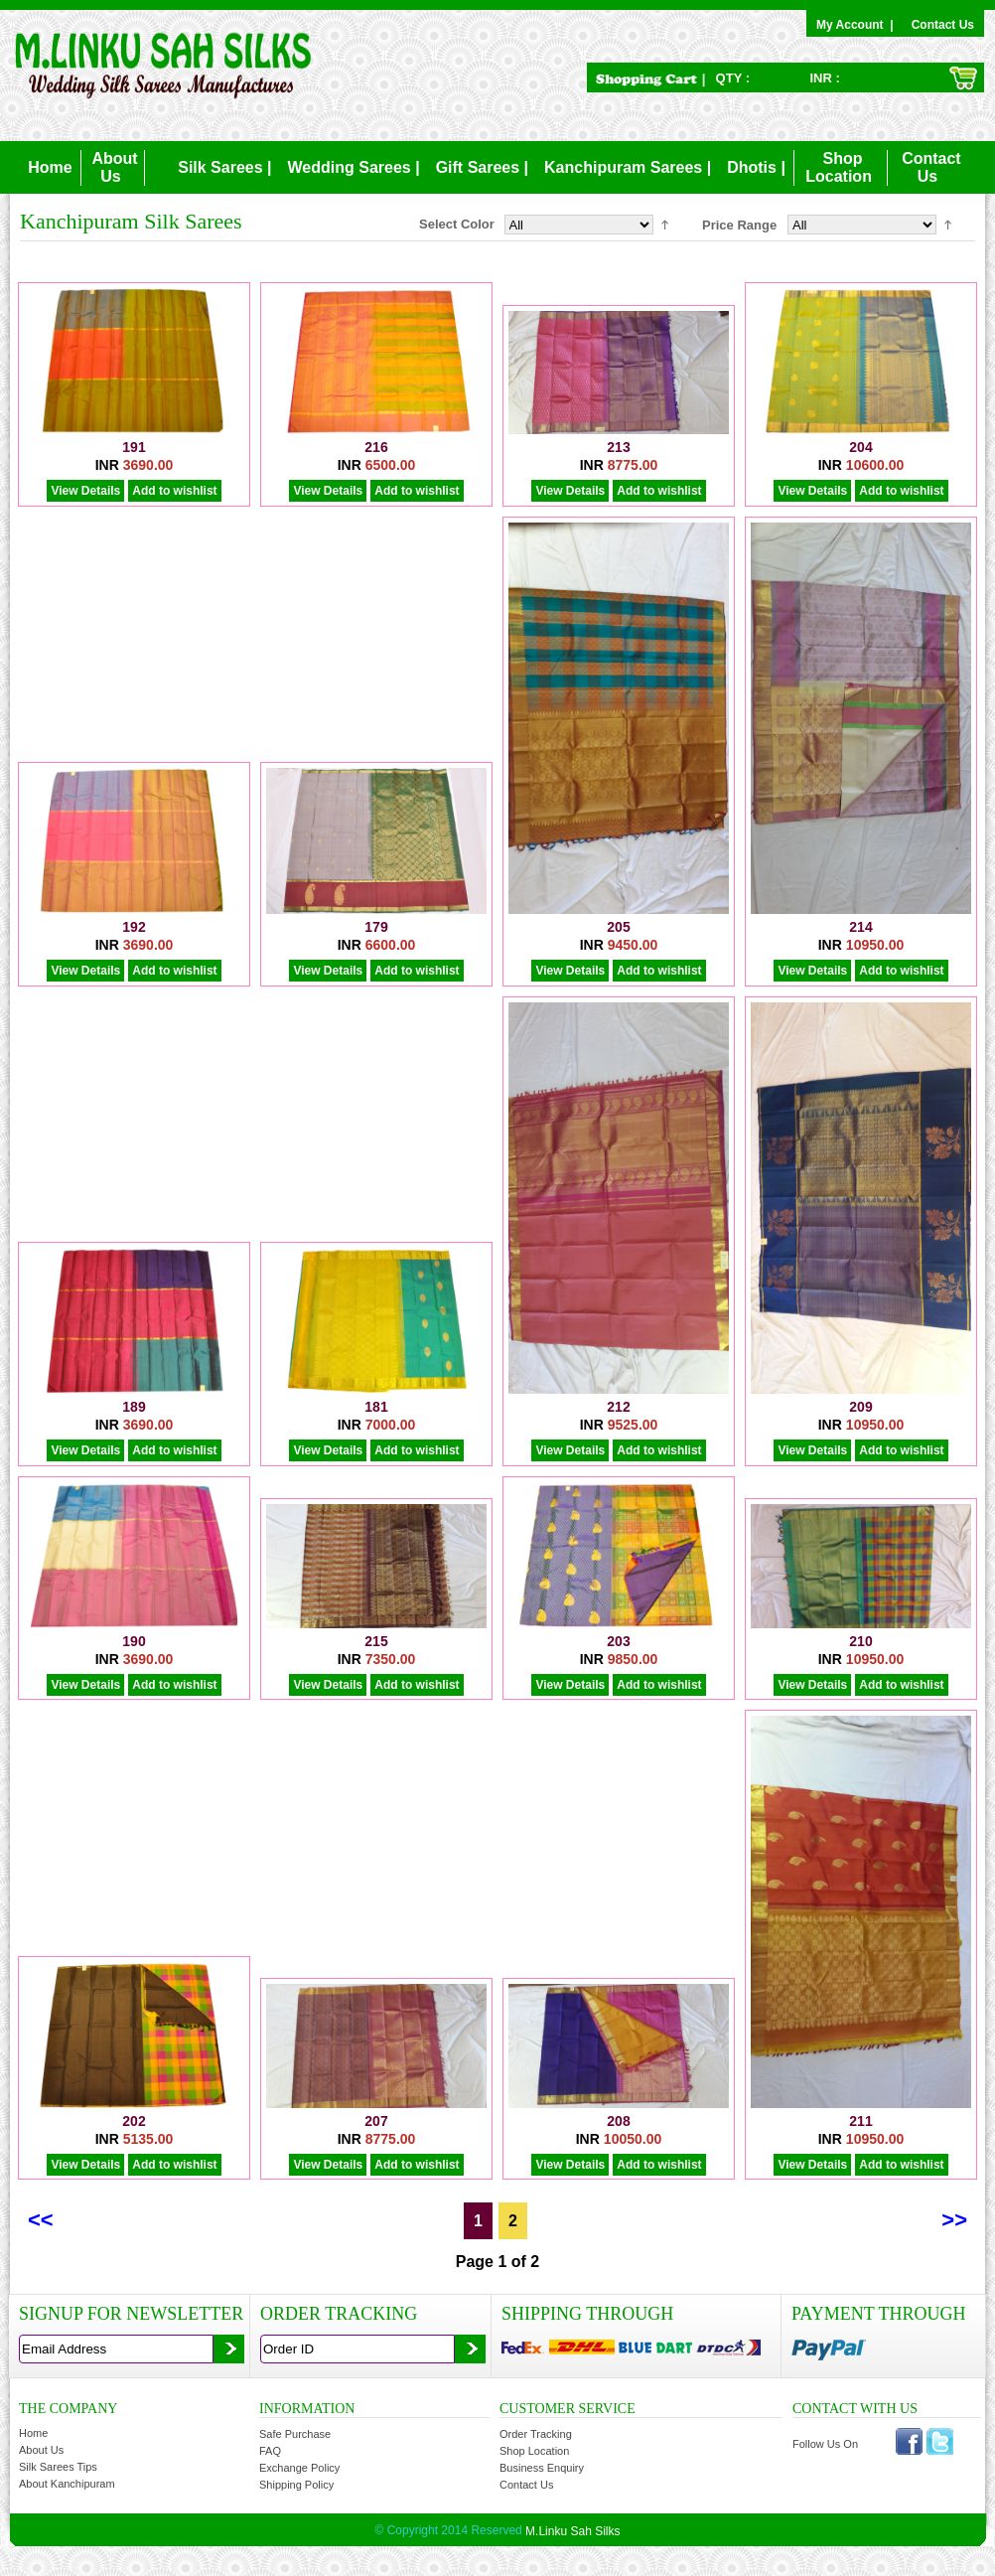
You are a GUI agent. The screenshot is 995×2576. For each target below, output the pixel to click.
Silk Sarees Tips (58, 2467)
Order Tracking (535, 2434)
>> (954, 2219)
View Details (85, 491)
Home (49, 167)
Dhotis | (756, 167)
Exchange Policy (299, 2468)
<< (41, 2219)
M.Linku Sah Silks (572, 2530)
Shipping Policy (296, 2485)
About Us (41, 2450)
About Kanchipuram (67, 2484)
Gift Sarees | (482, 167)
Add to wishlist (174, 491)
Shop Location (534, 2451)
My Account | (858, 25)
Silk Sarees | (224, 167)
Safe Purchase (295, 2434)
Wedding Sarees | (354, 167)
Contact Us (943, 25)
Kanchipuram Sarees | (627, 167)
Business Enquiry (541, 2468)
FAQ (270, 2451)
